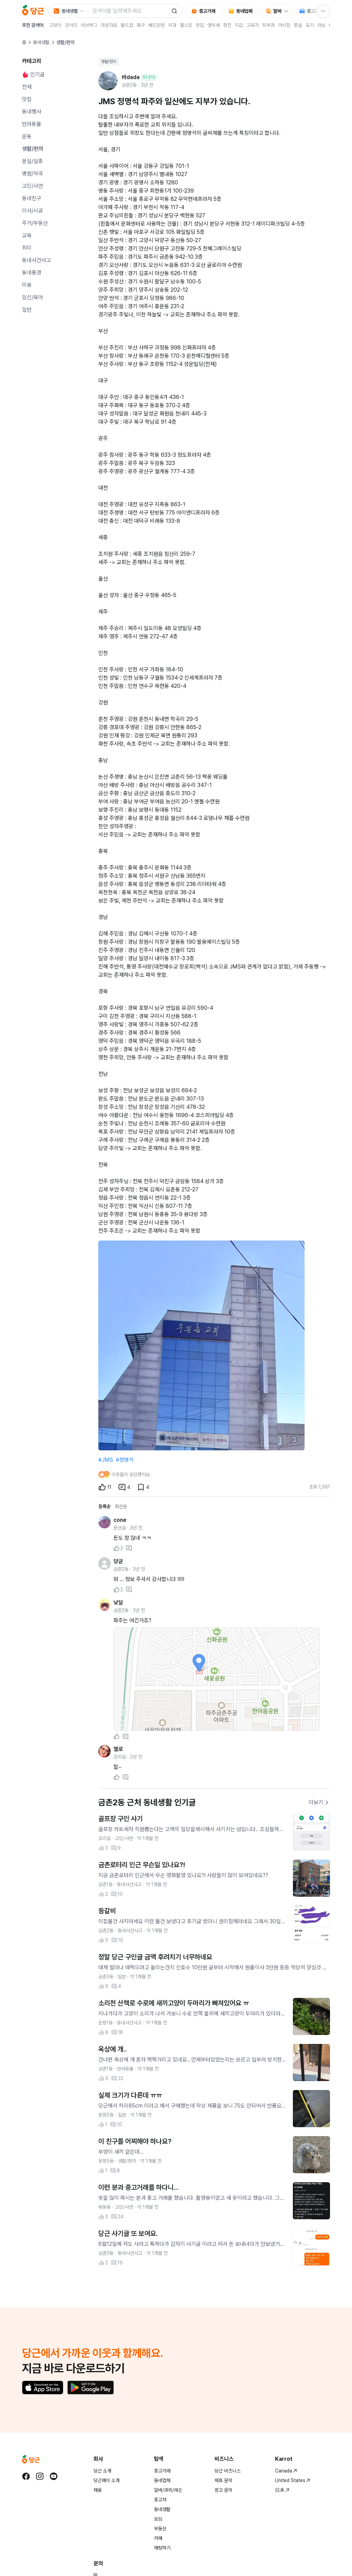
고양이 (55, 25)
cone (119, 1520)
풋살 (298, 25)
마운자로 (109, 25)
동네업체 (162, 2480)
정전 (227, 25)
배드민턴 (156, 25)
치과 (172, 25)
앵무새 (213, 25)
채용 (98, 2490)
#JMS (105, 1460)
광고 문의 (223, 2490)
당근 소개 (102, 2471)
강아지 (71, 25)
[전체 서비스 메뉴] (323, 11)
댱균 (118, 1561)
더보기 (319, 1802)
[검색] (174, 11)
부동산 (160, 2528)
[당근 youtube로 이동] (54, 2476)
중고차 (160, 2499)
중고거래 (162, 2471)
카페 (158, 2538)
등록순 (104, 1506)
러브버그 (89, 25)
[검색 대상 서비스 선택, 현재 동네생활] (67, 11)
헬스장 (186, 25)
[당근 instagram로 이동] (40, 2476)
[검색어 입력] (128, 11)
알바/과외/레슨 (168, 2490)
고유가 (252, 25)
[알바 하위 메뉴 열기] (288, 11)
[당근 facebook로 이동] (26, 2476)
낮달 (118, 1602)
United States (292, 2480)
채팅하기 (162, 2548)
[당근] (33, 11)
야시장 (284, 25)
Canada (286, 2471)
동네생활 (41, 42)
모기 (310, 25)
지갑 (239, 25)
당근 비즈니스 (227, 2471)
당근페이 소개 (107, 2480)
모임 (158, 2519)
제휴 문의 (223, 2480)
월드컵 (127, 25)
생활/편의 (108, 61)
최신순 (121, 1506)
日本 (282, 2490)
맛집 (200, 25)
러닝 (321, 25)
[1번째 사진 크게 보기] (201, 1345)
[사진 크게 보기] (216, 1679)
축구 (140, 25)
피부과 (268, 25)
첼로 (118, 1749)
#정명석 (125, 1460)
